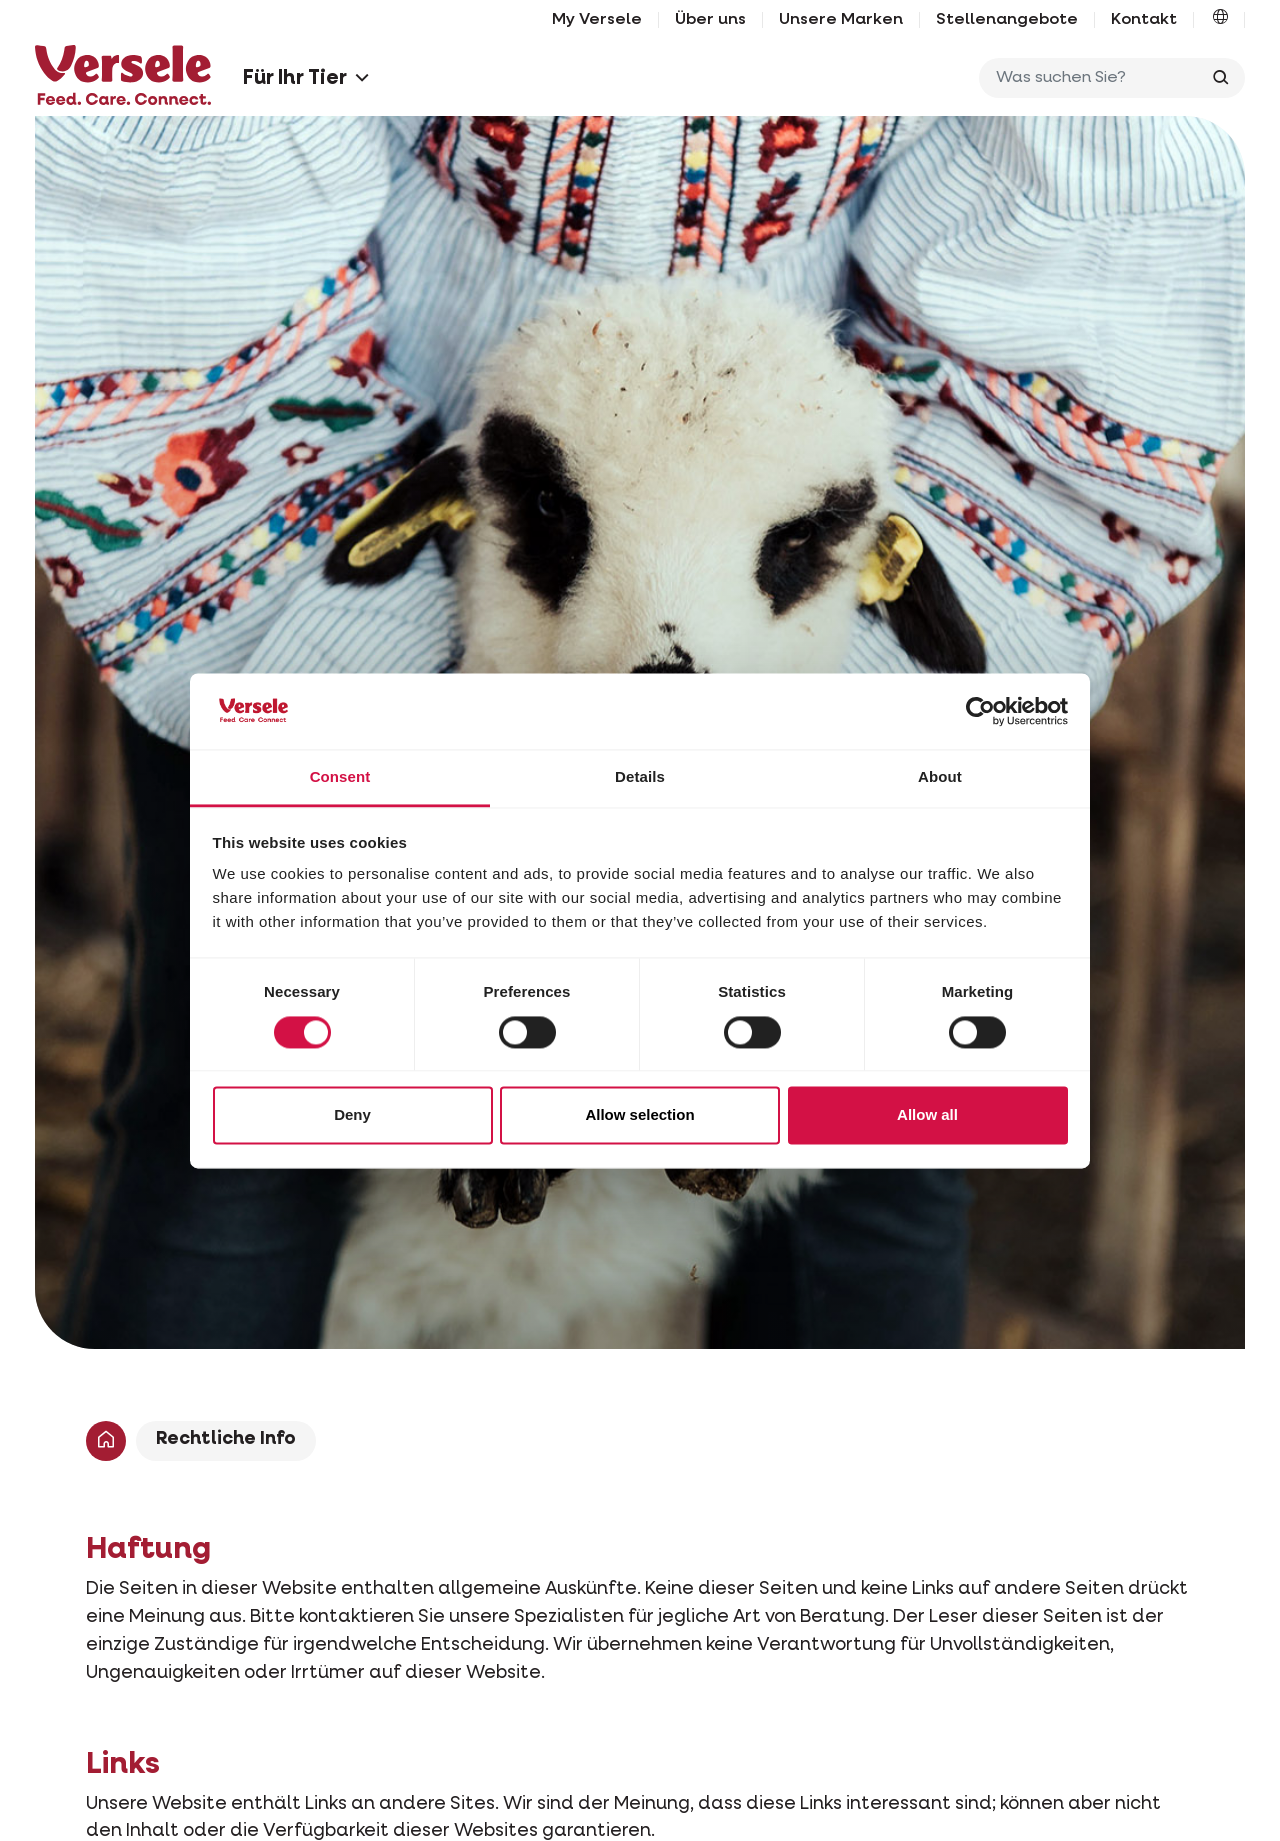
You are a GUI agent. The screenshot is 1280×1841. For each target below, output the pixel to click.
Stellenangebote (1007, 20)
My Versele (597, 20)
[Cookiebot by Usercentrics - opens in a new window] (980, 711)
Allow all (927, 1115)
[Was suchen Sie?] (1093, 78)
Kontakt (1144, 20)
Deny (352, 1115)
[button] (1220, 20)
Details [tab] (640, 777)
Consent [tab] (340, 777)
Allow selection (639, 1115)
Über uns (710, 20)
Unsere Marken (841, 20)
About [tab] (940, 777)
